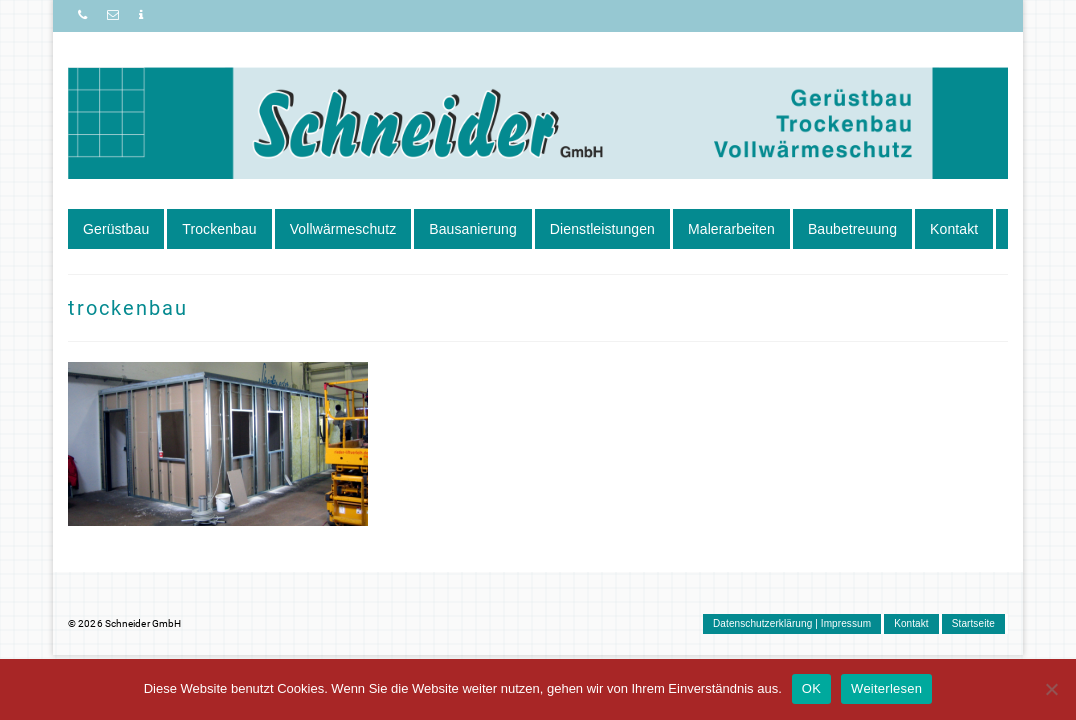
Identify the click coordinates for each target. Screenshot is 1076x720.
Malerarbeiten (731, 229)
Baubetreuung (852, 229)
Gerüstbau (116, 229)
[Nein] (1051, 689)
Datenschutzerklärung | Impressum (792, 623)
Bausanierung (473, 229)
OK (811, 688)
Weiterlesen (886, 688)
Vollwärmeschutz (343, 229)
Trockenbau (219, 229)
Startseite (973, 623)
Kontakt (954, 229)
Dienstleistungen (602, 229)
